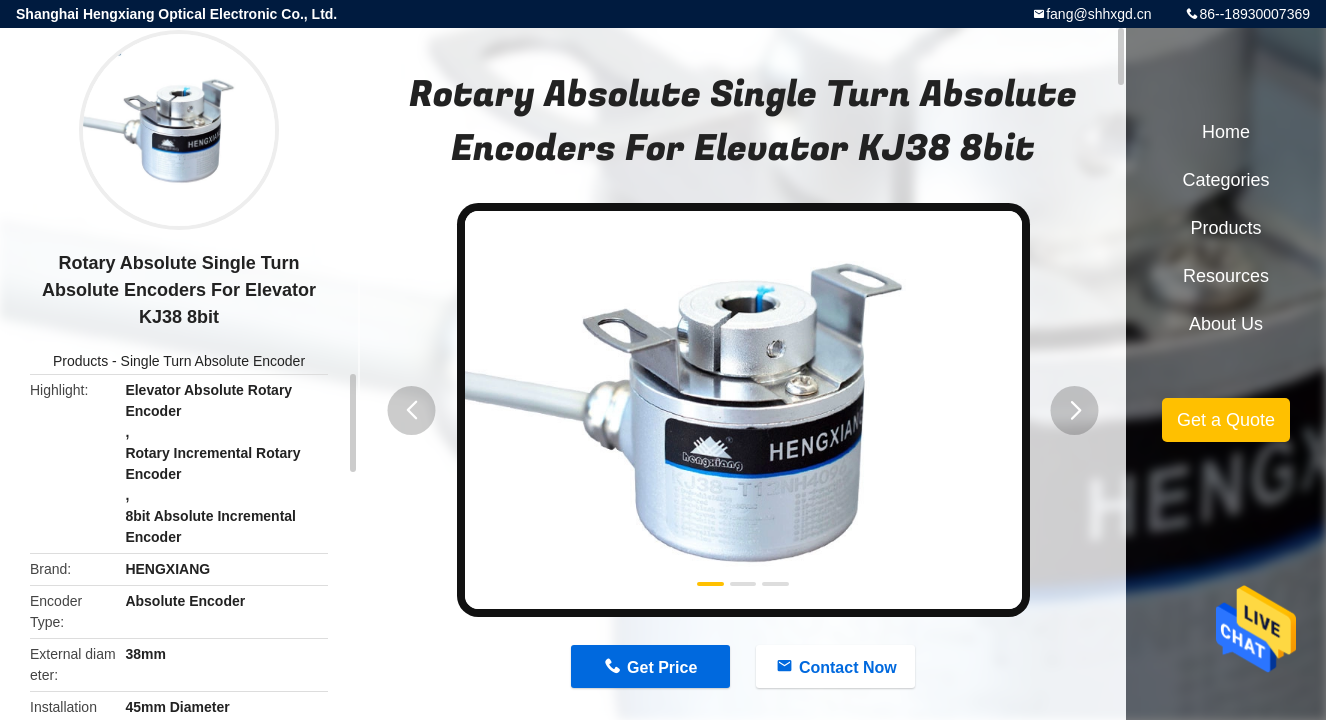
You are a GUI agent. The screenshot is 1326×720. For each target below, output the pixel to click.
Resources (1226, 276)
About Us (1226, 324)
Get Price (662, 667)
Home (1226, 132)
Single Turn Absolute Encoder (213, 361)
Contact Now (848, 667)
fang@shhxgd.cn (1098, 14)
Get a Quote (1226, 420)
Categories (1225, 180)
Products (80, 361)
